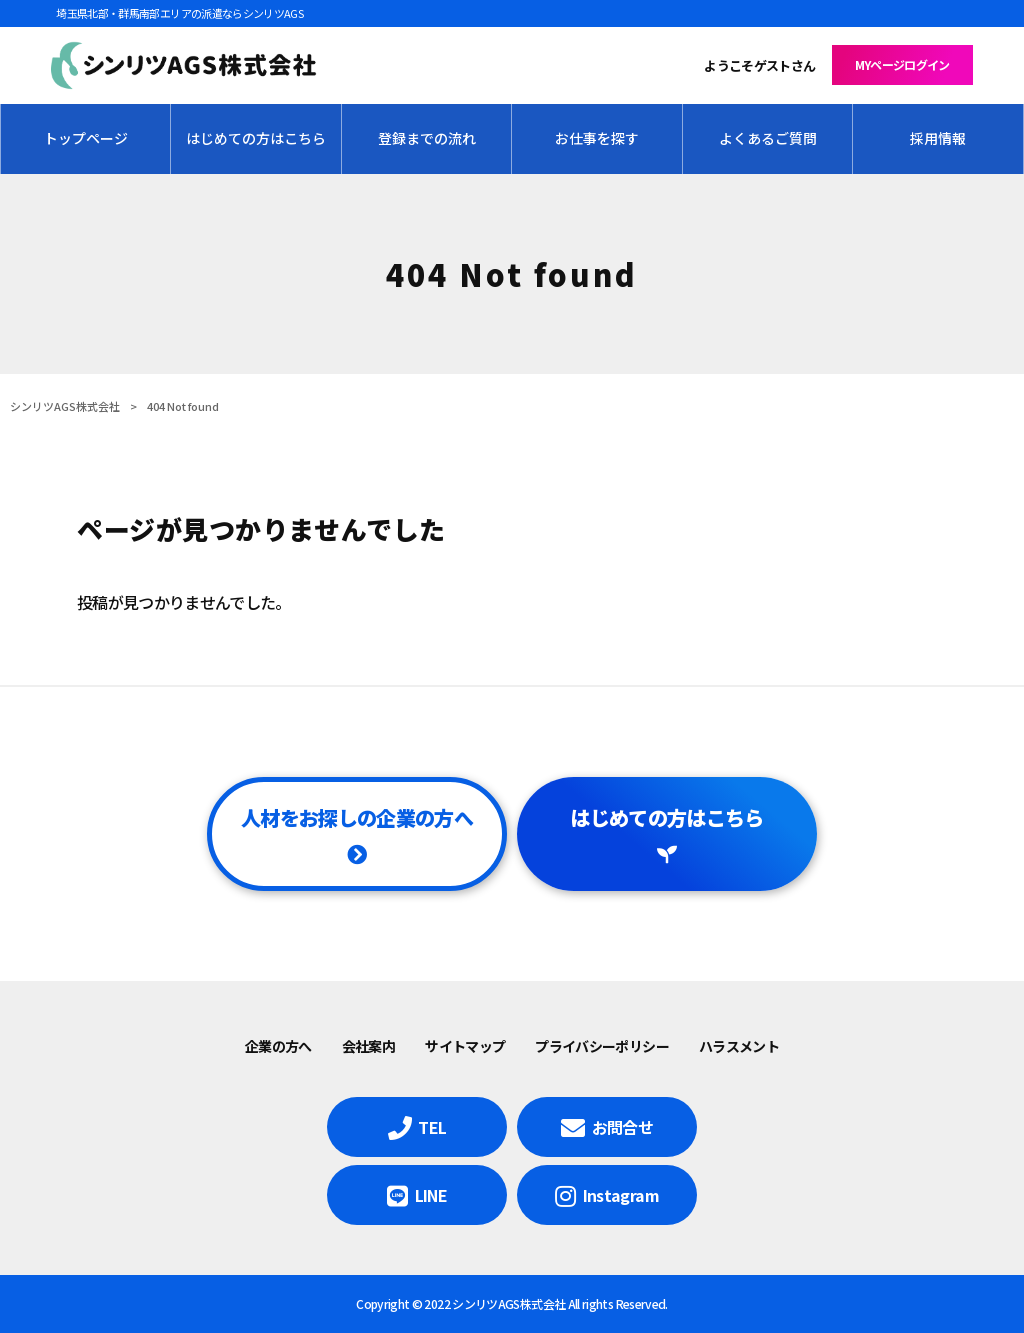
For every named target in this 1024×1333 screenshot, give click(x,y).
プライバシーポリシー (602, 1046)
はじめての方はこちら (667, 817)
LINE (431, 1195)
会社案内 (368, 1046)
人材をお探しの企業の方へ (357, 817)
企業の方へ (278, 1046)
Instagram (621, 1195)
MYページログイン (902, 64)
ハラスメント (739, 1046)
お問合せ (622, 1127)
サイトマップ (465, 1046)
